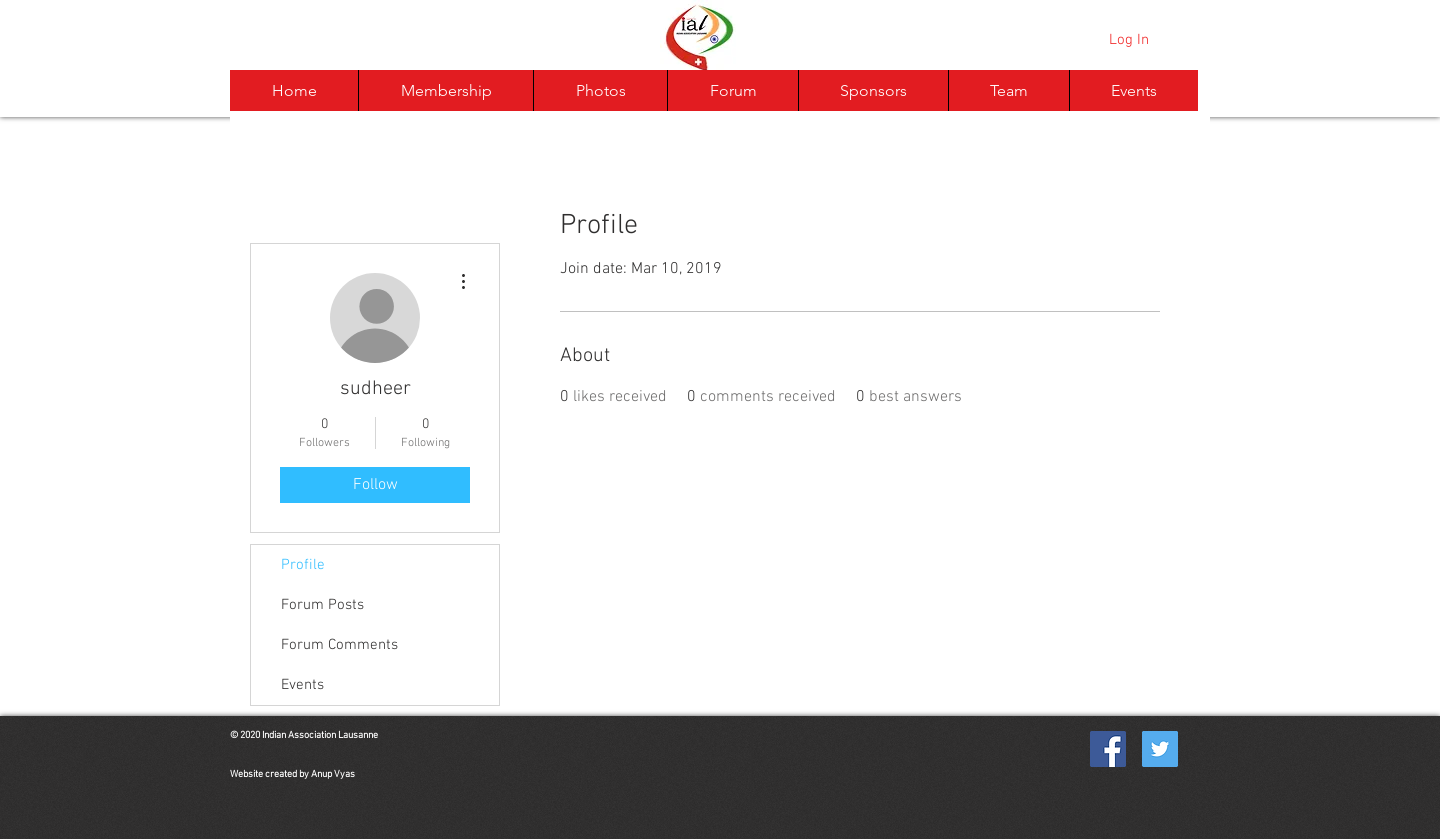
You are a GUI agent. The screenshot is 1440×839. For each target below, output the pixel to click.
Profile (303, 565)
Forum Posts (322, 605)
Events (302, 685)
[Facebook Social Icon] (1108, 749)
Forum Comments (339, 645)
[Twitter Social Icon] (1160, 749)
